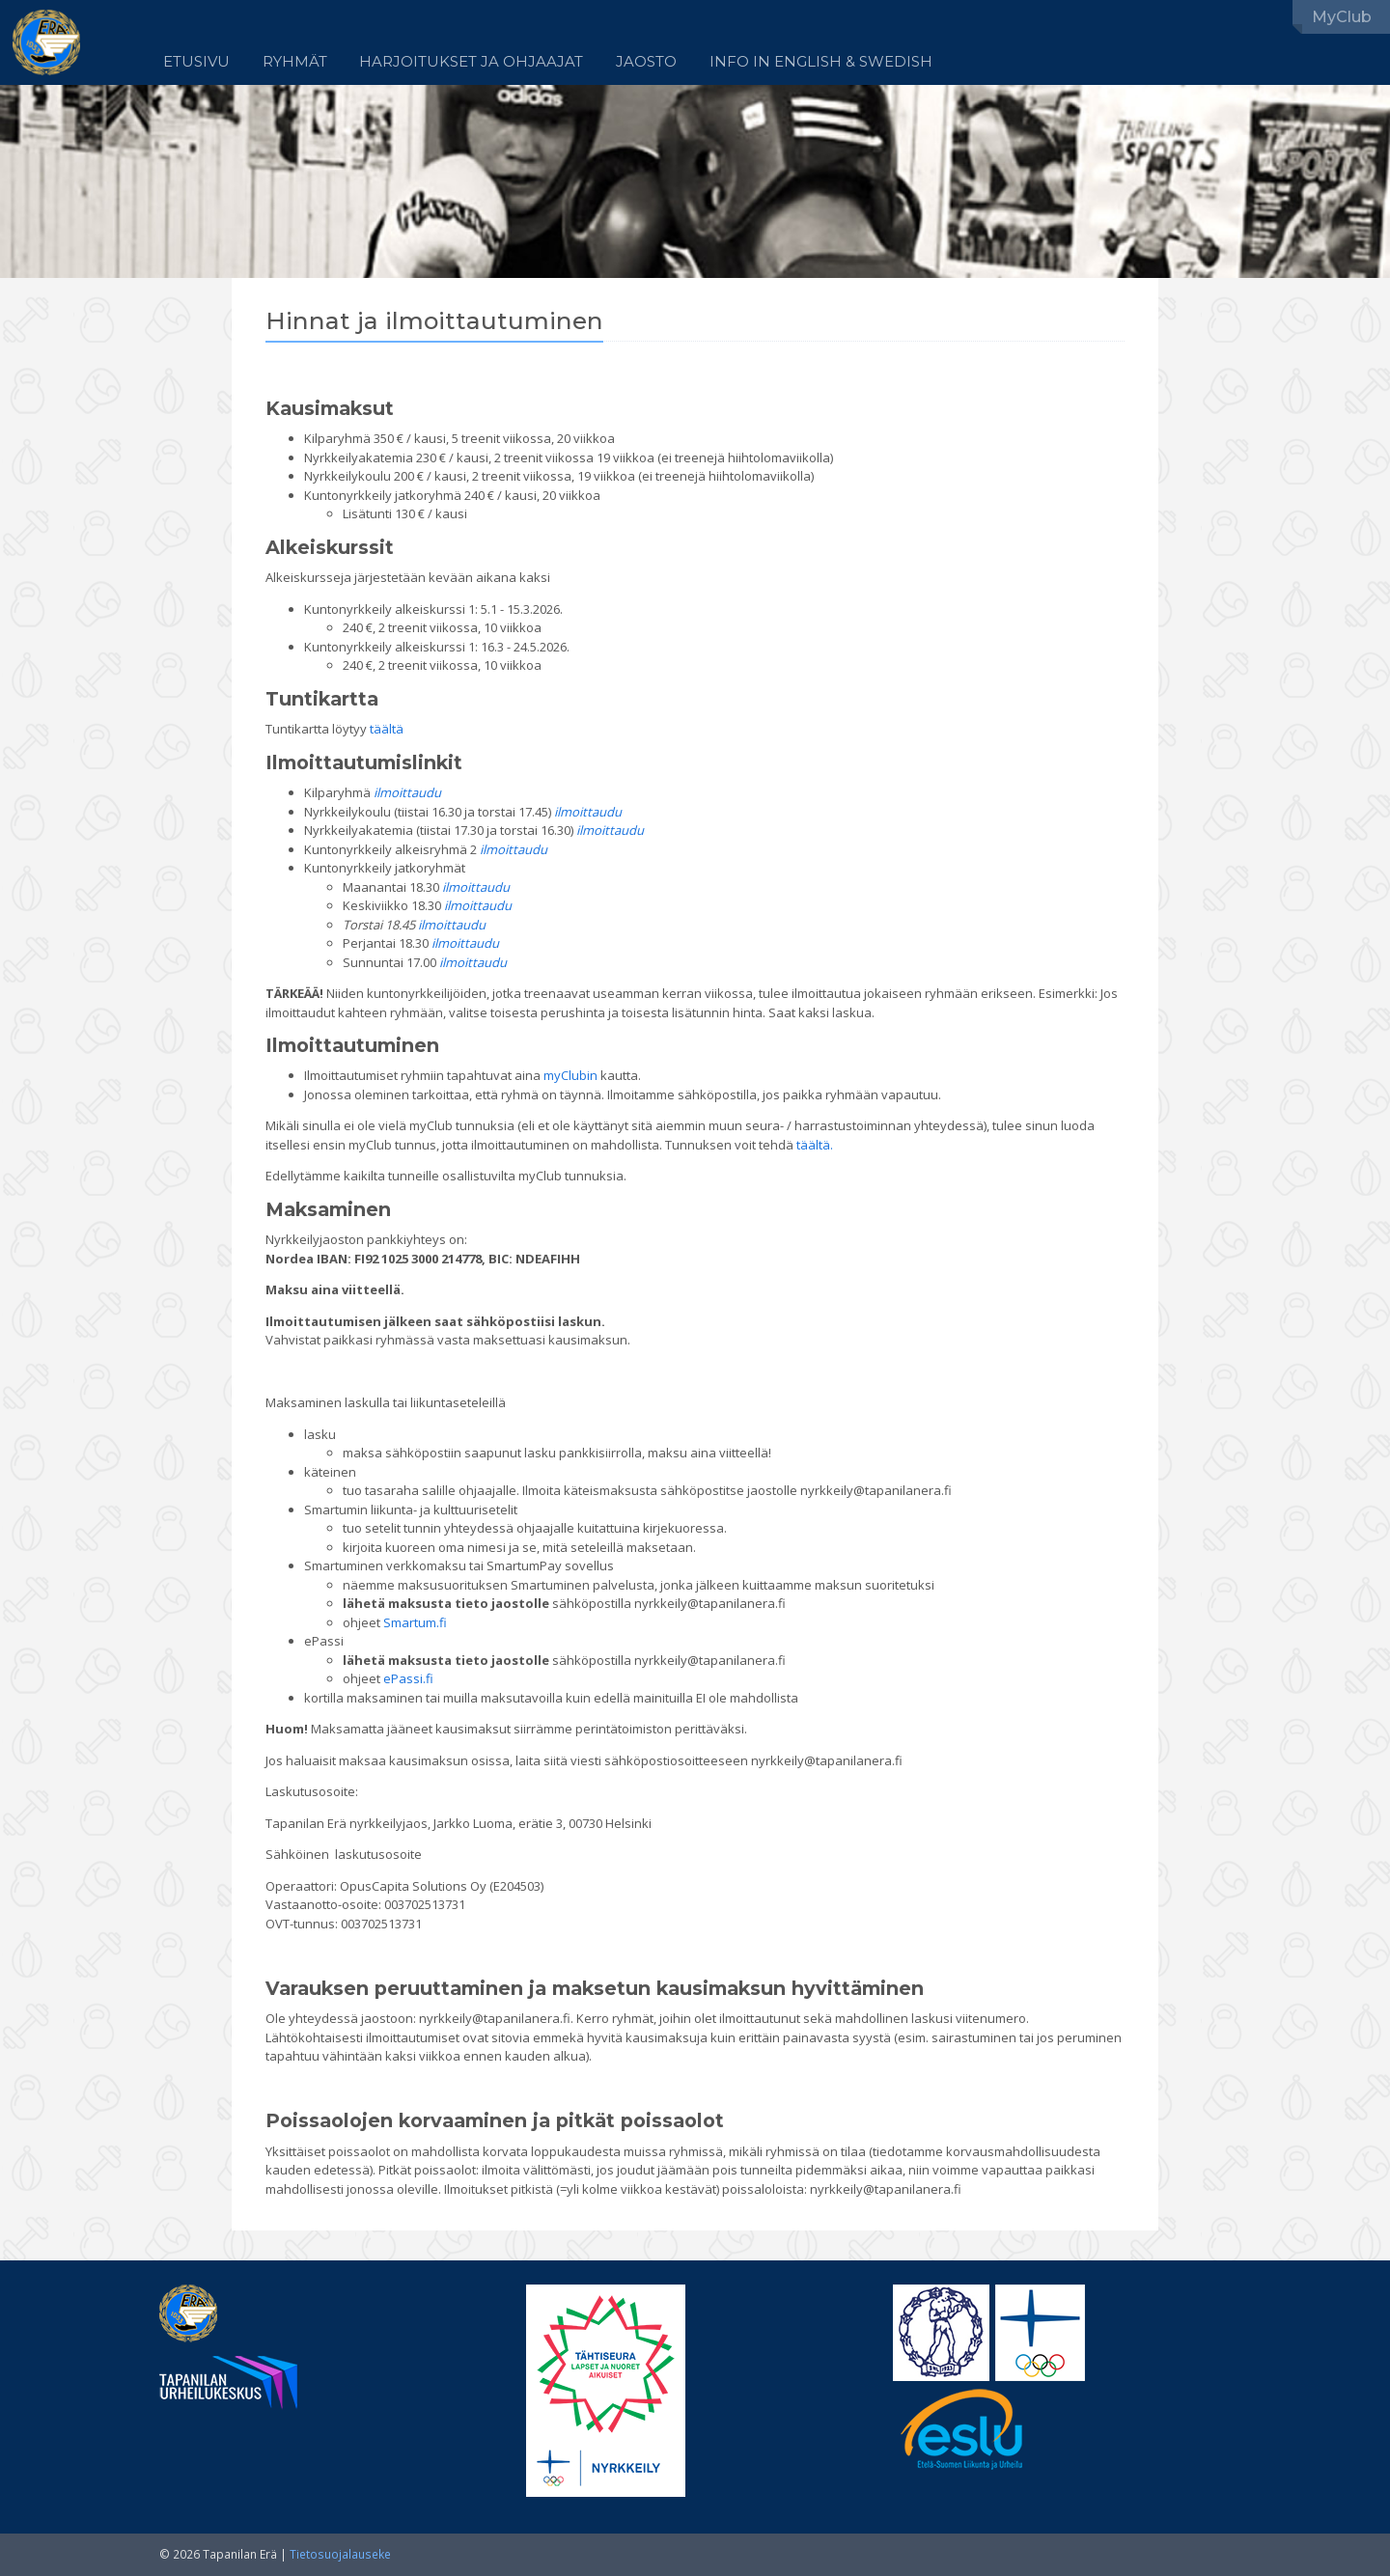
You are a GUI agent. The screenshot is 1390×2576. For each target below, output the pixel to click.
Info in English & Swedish (820, 61)
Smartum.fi (415, 1622)
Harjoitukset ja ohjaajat (471, 61)
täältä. (814, 1144)
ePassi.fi (408, 1678)
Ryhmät (295, 61)
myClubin (570, 1075)
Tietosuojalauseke (340, 2554)
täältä (386, 728)
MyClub (1342, 17)
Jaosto (646, 61)
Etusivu (196, 61)
